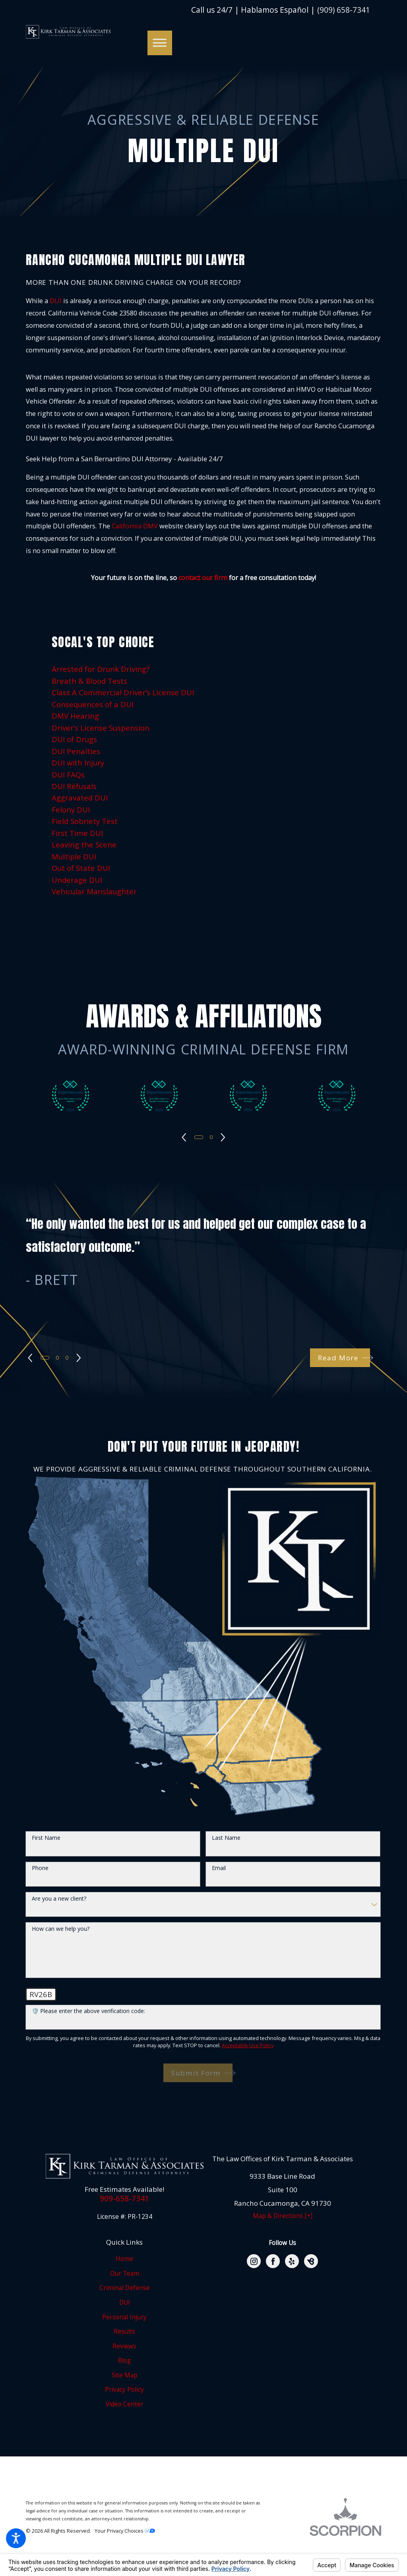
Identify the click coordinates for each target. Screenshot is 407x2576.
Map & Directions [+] (282, 2216)
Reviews (124, 2346)
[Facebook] (273, 2261)
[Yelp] (292, 2261)
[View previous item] (182, 1137)
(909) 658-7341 (343, 10)
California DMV (135, 526)
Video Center (124, 2404)
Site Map (125, 2375)
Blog (124, 2360)
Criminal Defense (124, 2288)
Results (124, 2331)
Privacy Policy (124, 2389)
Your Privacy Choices (125, 2530)
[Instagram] (254, 2261)
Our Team (124, 2273)
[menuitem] (204, 669)
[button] (16, 2538)
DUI (56, 300)
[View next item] (224, 1137)
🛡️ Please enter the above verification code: (88, 2011)
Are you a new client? (59, 1898)
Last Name (226, 1838)
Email (219, 1868)
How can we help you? (60, 1929)
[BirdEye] (311, 2261)
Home (124, 2259)
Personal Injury (124, 2317)
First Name (46, 1838)
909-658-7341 (124, 2199)
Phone (40, 1868)
